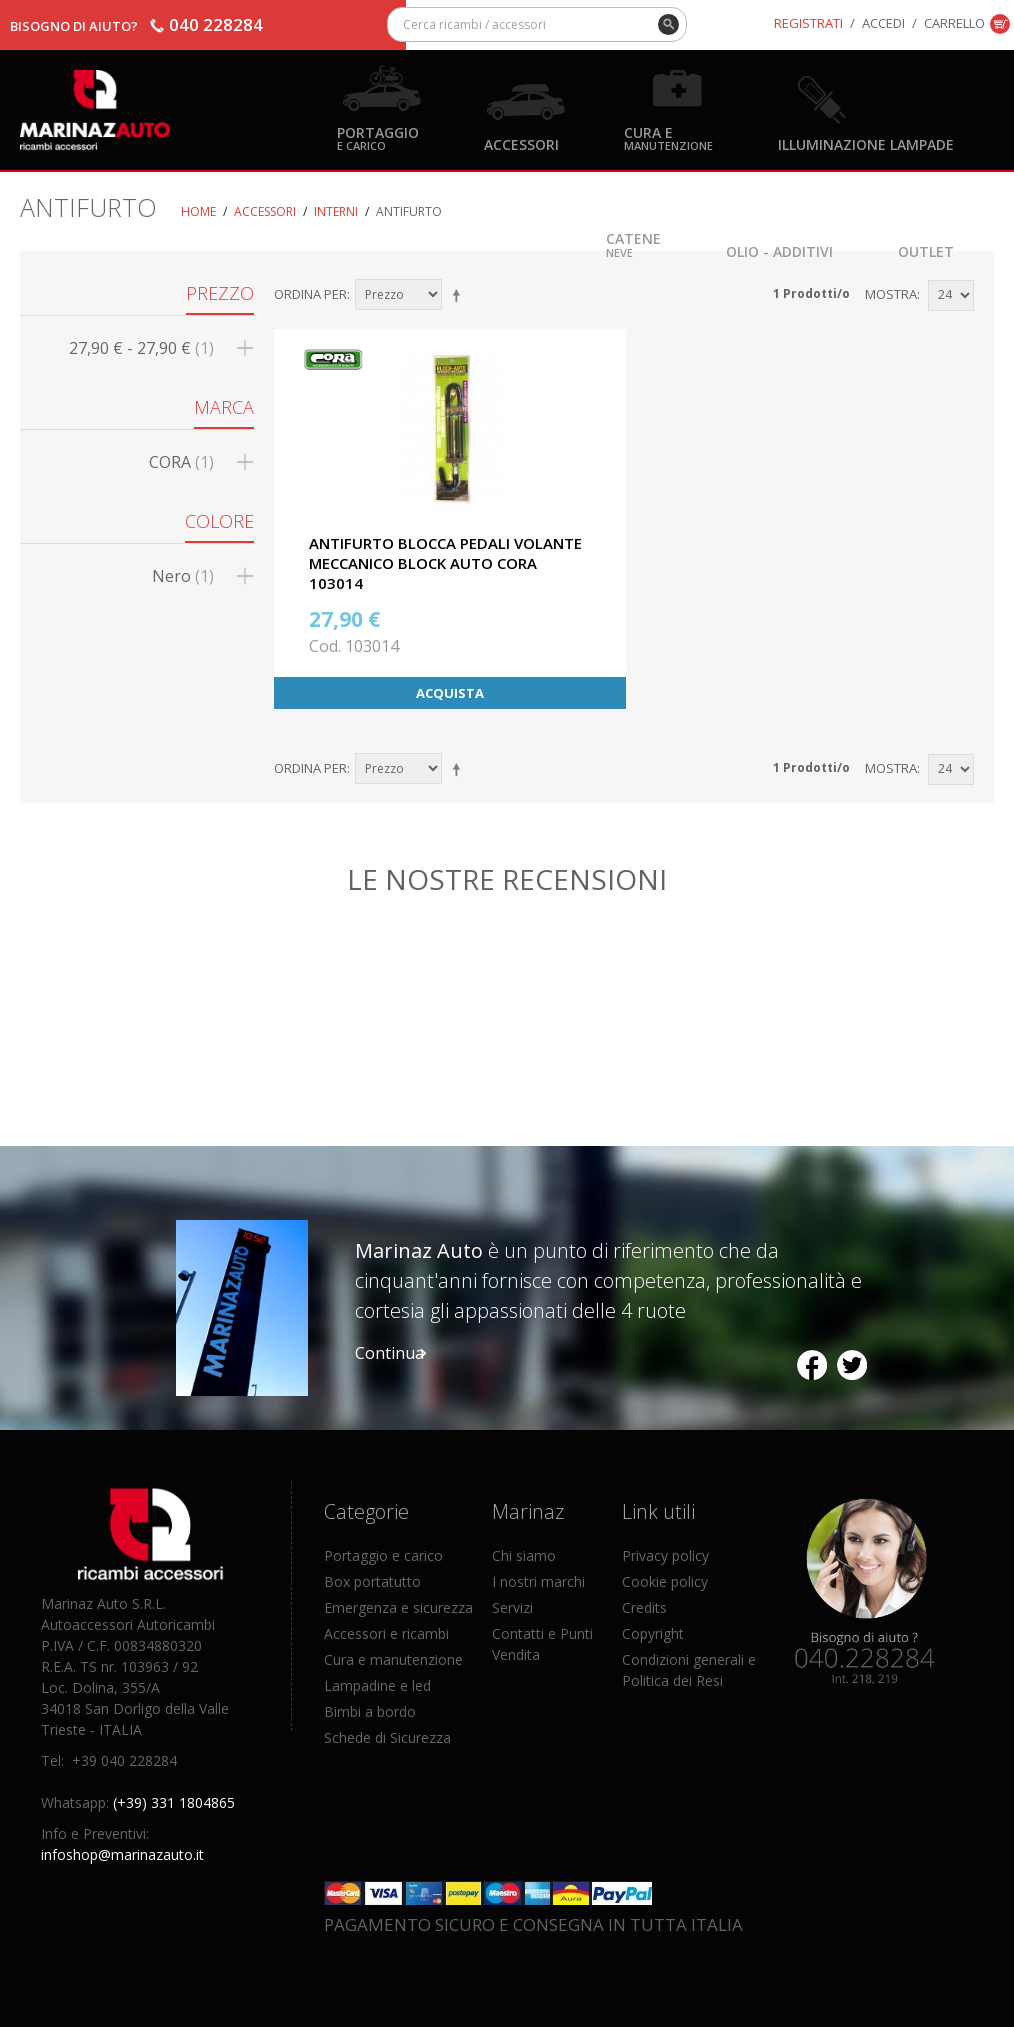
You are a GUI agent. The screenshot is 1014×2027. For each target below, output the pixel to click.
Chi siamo (524, 1555)
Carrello (954, 23)
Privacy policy (665, 1555)
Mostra (891, 294)
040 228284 (216, 24)
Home (198, 211)
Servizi (512, 1607)
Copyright (653, 1633)
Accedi (883, 23)
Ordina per (310, 294)
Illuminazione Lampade (866, 143)
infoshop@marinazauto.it (122, 1854)
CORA (181, 462)
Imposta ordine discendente (460, 295)
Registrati (808, 23)
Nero (183, 576)
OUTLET (926, 250)
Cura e (668, 137)
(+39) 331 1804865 (174, 1802)
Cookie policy (665, 1581)
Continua (389, 1353)
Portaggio (378, 137)
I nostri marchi (538, 1581)
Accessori (521, 143)
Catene (633, 243)
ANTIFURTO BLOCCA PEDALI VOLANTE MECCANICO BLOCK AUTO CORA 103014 (445, 563)
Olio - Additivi (779, 250)
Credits (644, 1607)
